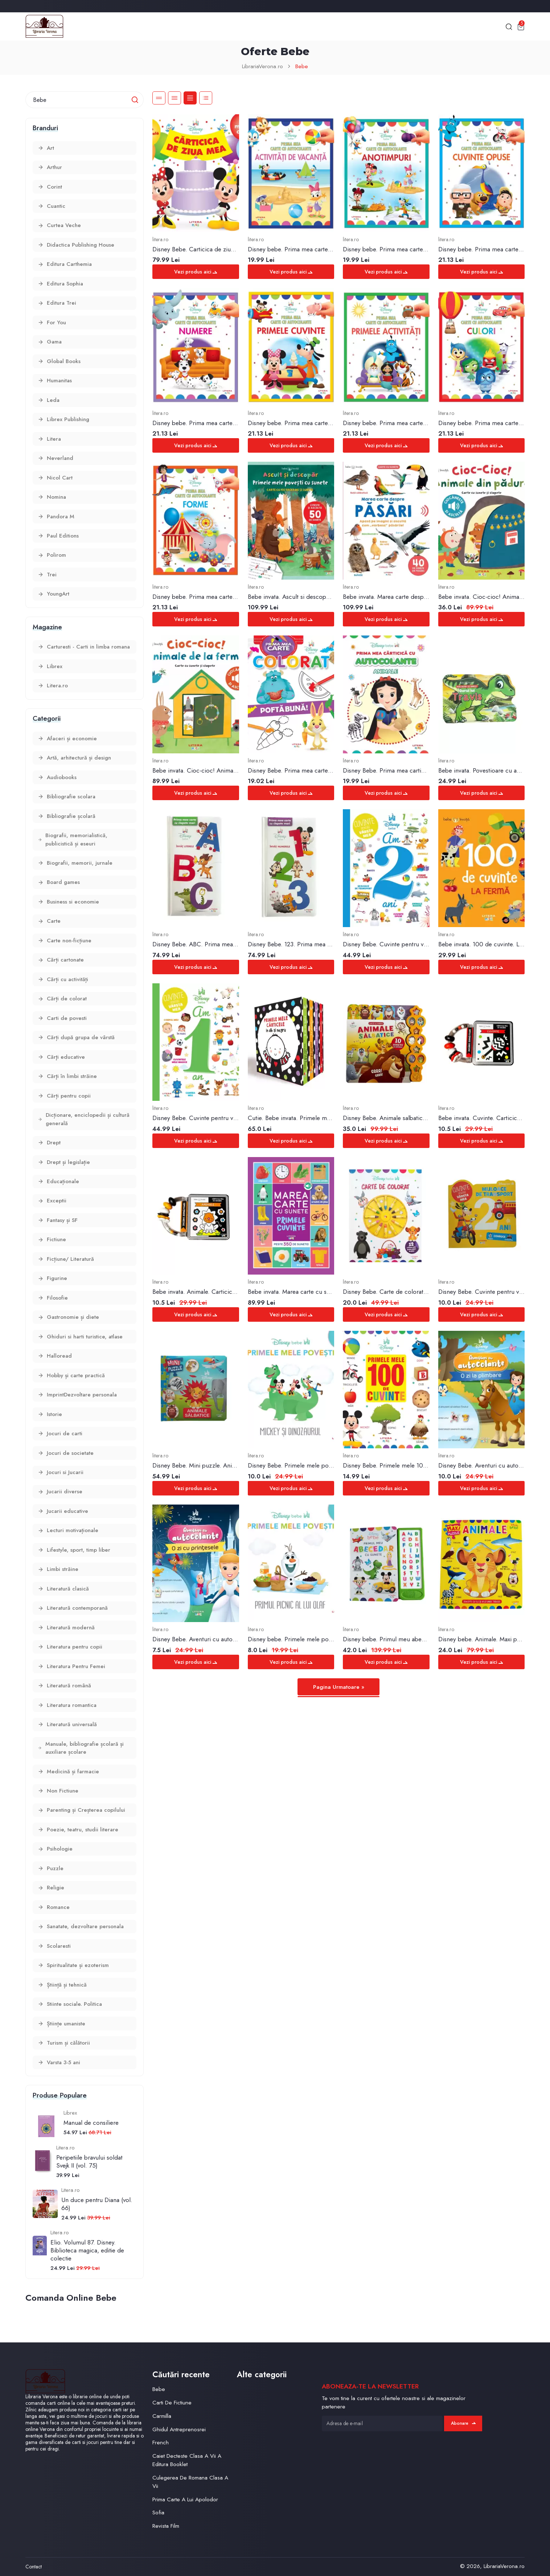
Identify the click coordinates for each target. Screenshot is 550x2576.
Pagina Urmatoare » (338, 1687)
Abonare (463, 2423)
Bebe (301, 66)
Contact (33, 2566)
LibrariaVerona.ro (262, 66)
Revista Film (165, 2526)
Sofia (158, 2512)
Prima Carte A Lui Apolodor (185, 2499)
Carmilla (161, 2416)
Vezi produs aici (195, 271)
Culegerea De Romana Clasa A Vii (190, 2481)
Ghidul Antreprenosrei (179, 2429)
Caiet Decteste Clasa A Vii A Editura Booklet (186, 2460)
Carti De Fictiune (172, 2402)
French (160, 2442)
